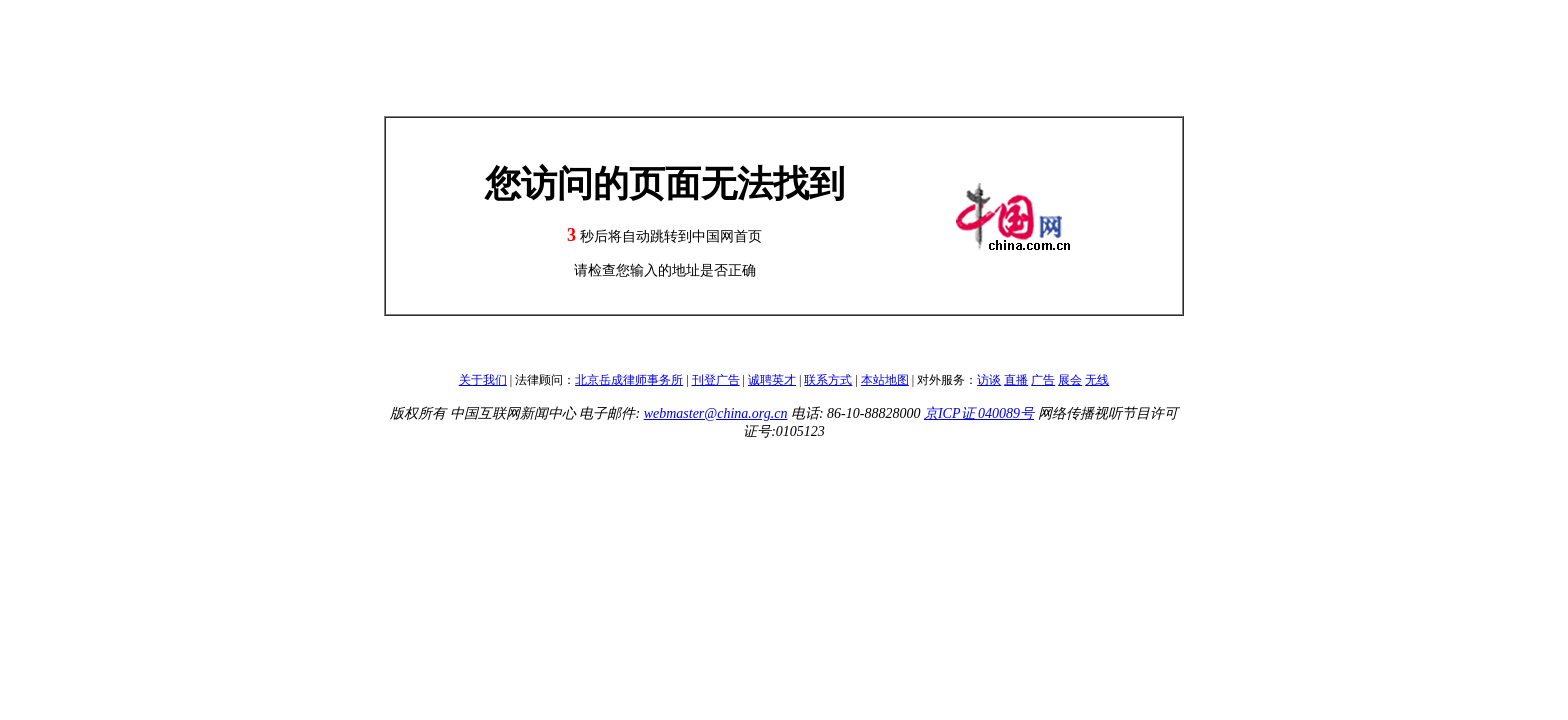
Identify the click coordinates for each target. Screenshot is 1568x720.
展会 (1070, 380)
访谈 (989, 380)
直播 (1016, 380)
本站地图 (885, 380)
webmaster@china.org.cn (716, 413)
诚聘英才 (772, 380)
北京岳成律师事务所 (629, 380)
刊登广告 (716, 380)
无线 (1097, 380)
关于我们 (483, 380)
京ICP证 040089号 (979, 413)
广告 (1043, 380)
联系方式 (828, 380)
